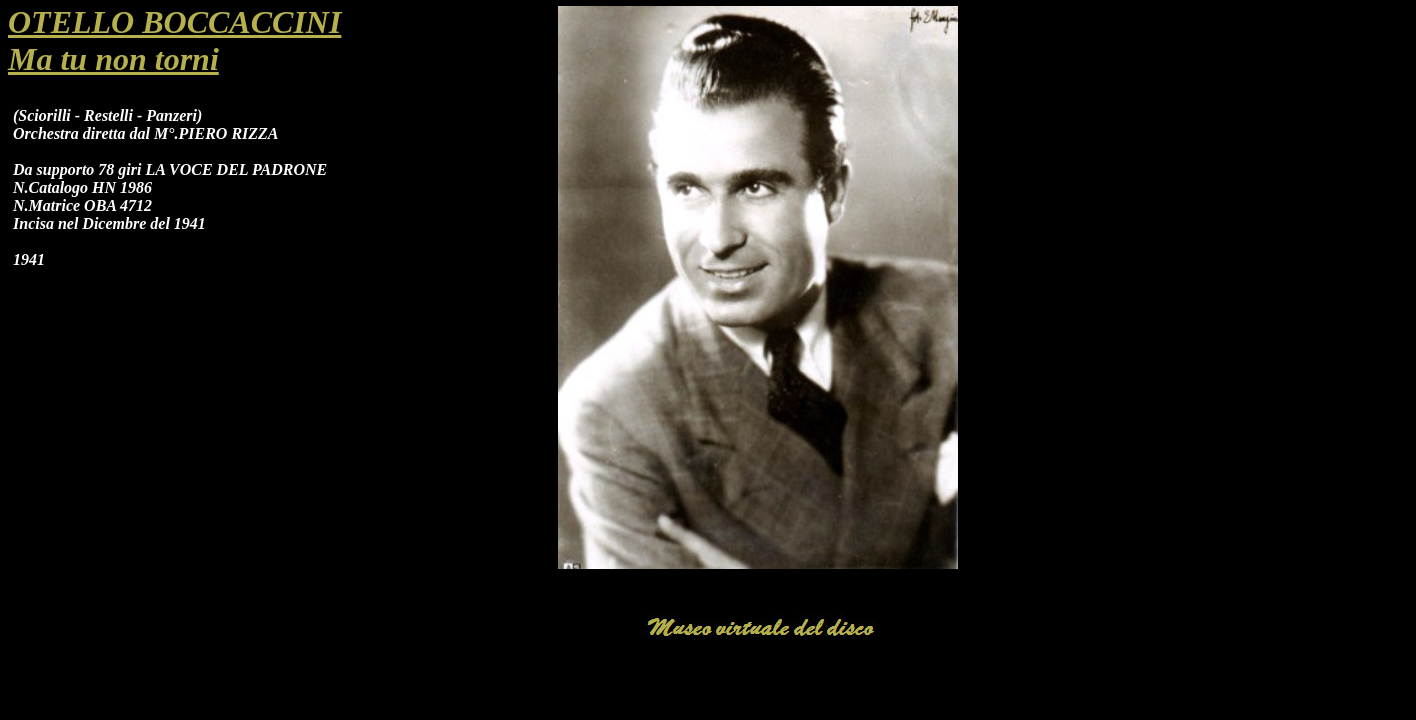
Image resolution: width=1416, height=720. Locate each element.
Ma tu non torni (113, 59)
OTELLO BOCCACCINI (174, 22)
